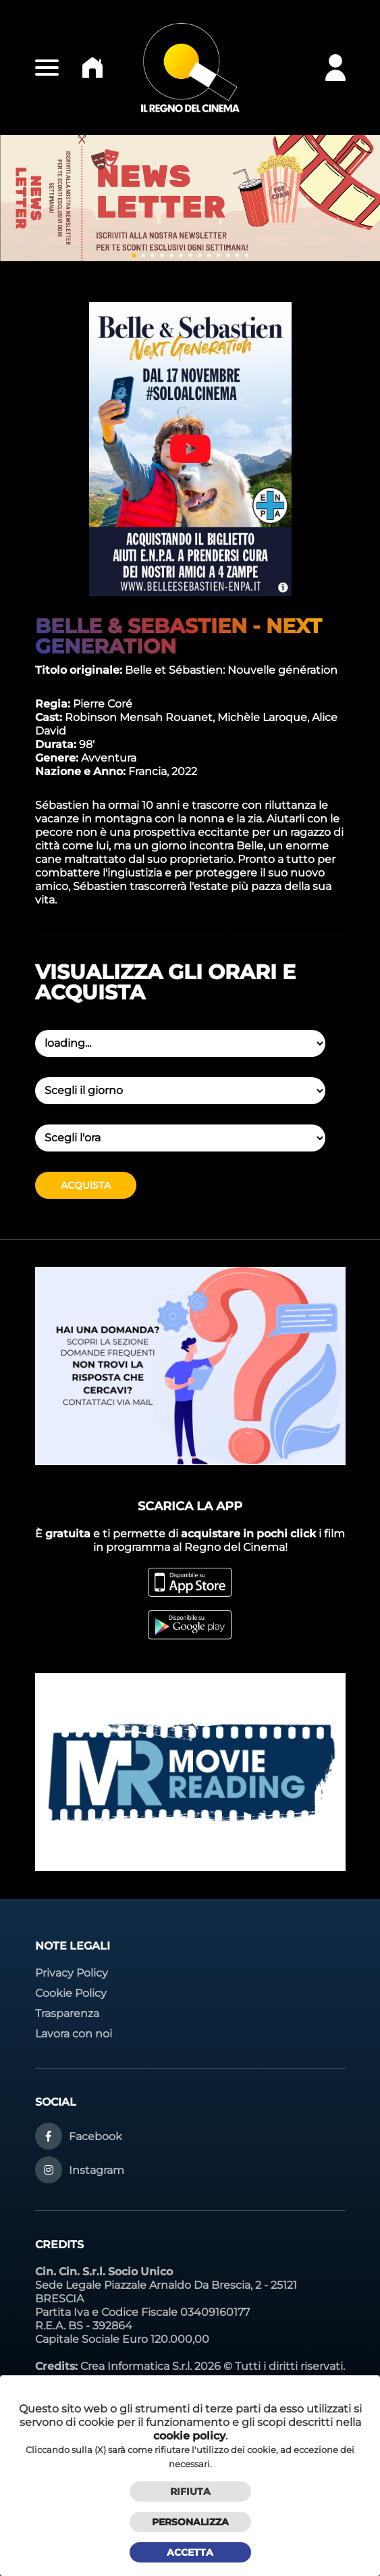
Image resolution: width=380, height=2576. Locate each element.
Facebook (95, 2136)
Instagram (96, 2170)
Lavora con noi (73, 2033)
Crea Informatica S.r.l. (136, 2366)
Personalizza (190, 2522)
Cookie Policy (71, 1993)
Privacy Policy (71, 1972)
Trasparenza (67, 2013)
